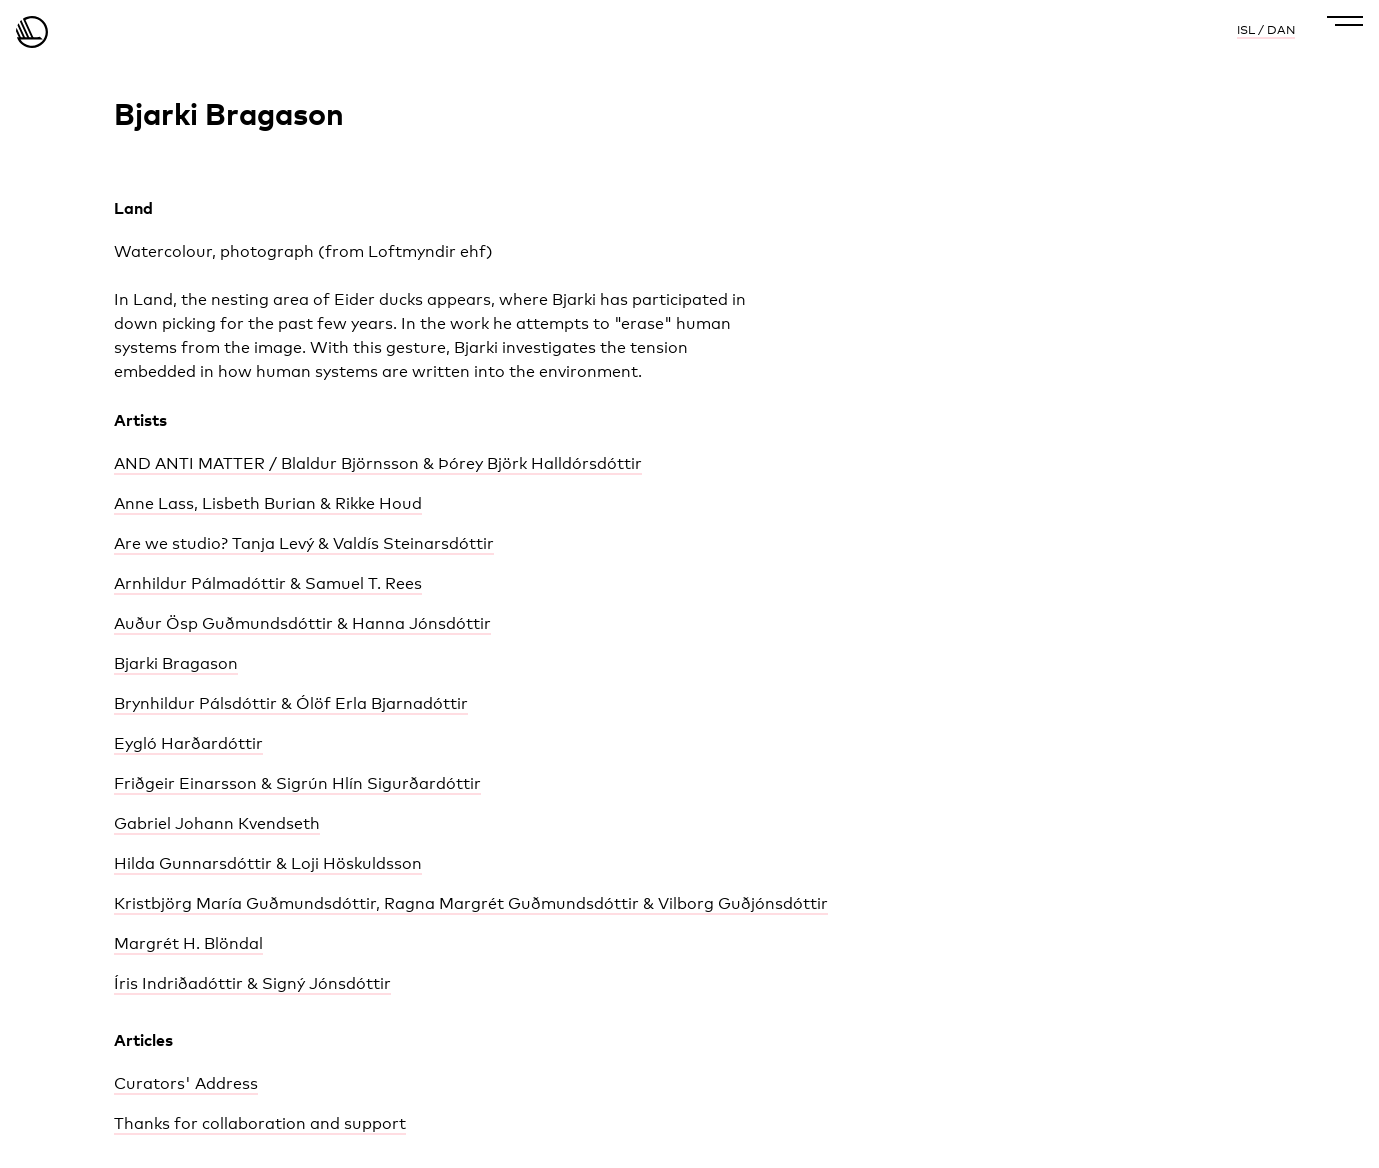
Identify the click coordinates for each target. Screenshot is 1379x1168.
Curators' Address (186, 1083)
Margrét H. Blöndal (188, 943)
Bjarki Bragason (176, 663)
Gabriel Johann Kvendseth (217, 823)
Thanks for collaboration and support (260, 1123)
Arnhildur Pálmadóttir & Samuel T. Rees (268, 583)
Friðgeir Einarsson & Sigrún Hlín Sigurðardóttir (297, 783)
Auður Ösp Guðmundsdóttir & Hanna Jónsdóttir (302, 623)
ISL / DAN (1266, 30)
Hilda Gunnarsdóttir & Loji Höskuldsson (268, 863)
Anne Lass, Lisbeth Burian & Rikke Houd (268, 503)
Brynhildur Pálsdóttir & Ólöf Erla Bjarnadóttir (291, 703)
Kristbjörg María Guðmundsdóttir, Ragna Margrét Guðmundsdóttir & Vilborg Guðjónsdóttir (471, 903)
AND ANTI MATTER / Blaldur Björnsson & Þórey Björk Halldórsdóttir (378, 463)
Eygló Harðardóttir (188, 743)
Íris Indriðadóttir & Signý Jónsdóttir (252, 983)
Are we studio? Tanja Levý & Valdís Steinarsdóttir (304, 543)
